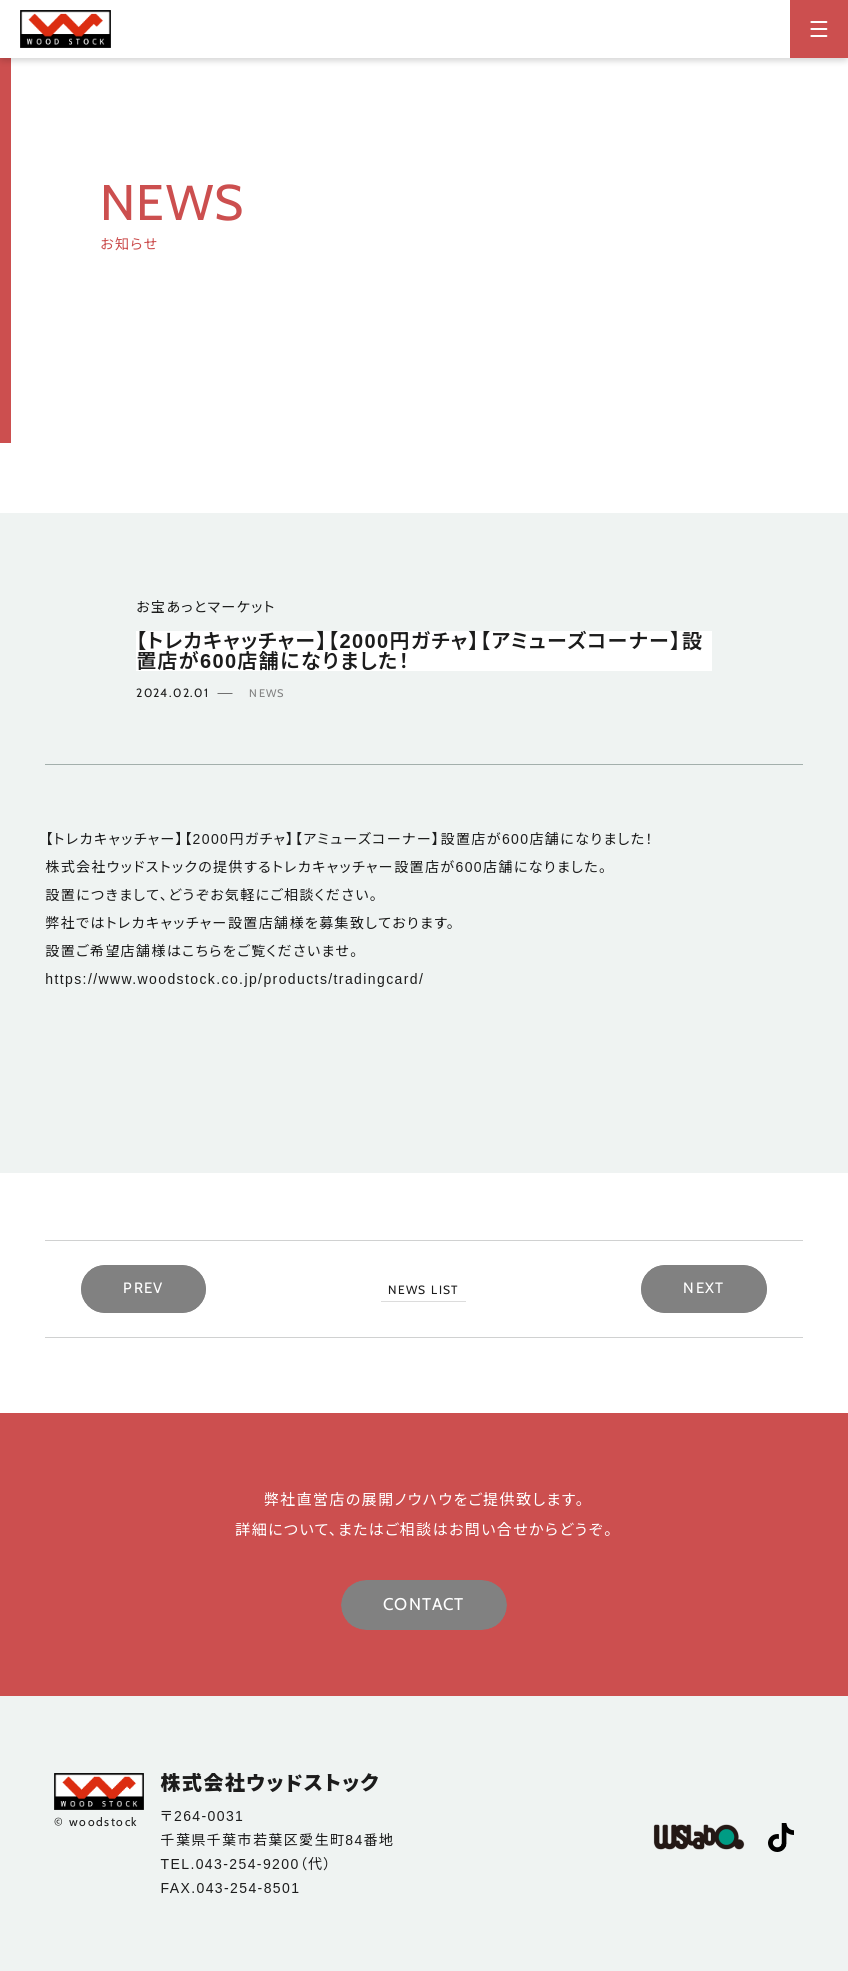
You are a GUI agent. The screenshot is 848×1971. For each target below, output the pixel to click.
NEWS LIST (423, 1289)
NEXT (704, 1288)
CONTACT (424, 1604)
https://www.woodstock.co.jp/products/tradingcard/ (234, 979)
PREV (143, 1288)
